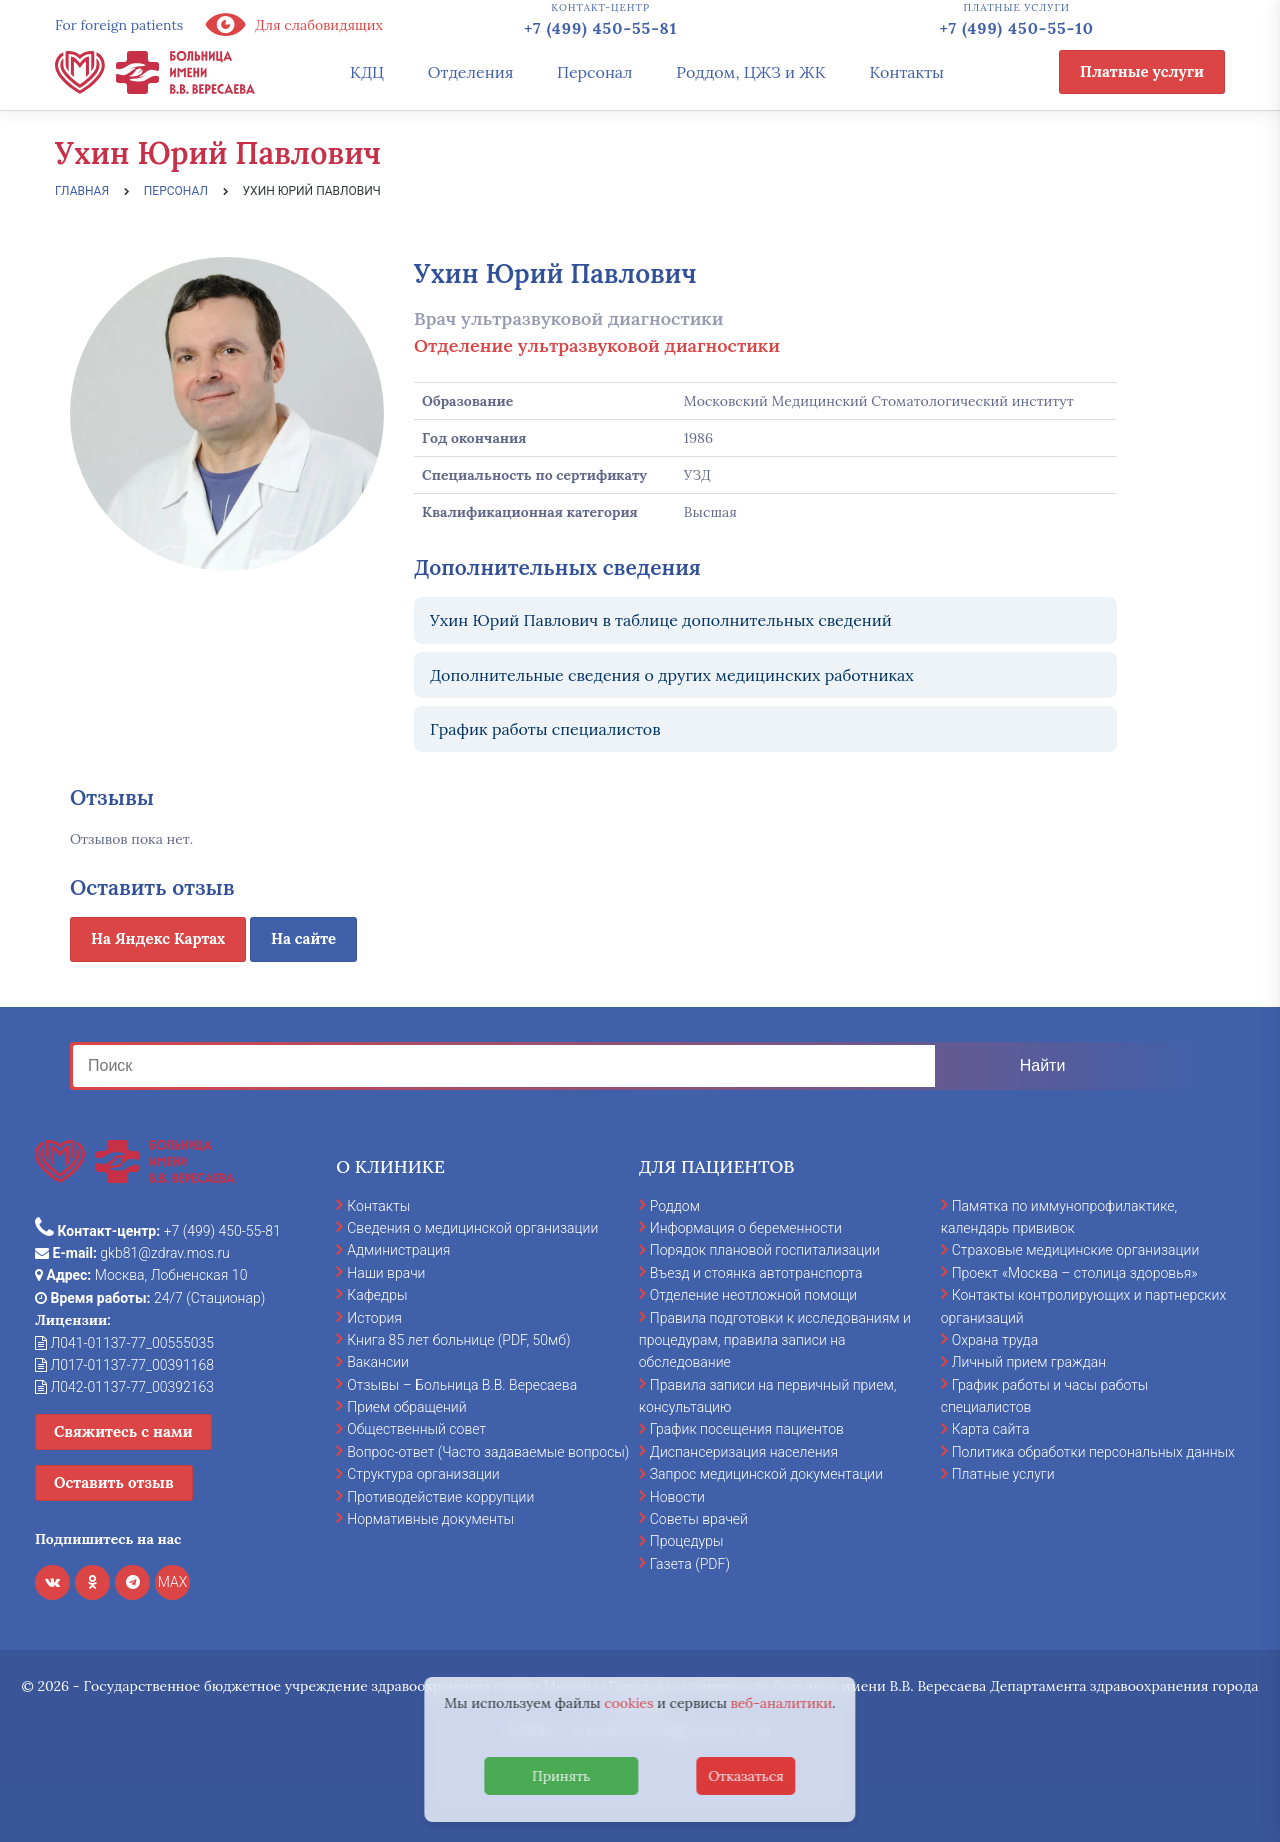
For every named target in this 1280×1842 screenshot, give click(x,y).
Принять (561, 1776)
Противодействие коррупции (440, 1497)
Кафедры (377, 1295)
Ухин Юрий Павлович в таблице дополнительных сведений (661, 620)
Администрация (398, 1250)
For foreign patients (119, 25)
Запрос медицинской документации (766, 1474)
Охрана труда (995, 1340)
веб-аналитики (782, 1703)
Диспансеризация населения (744, 1452)
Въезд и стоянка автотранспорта (756, 1273)
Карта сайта (991, 1429)
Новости (677, 1497)
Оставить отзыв (114, 1482)
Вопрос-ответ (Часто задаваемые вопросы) (488, 1452)
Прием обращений (406, 1407)
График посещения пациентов (747, 1429)
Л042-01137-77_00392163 (124, 1387)
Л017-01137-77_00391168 (124, 1365)
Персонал (595, 72)
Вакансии (378, 1362)
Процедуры (687, 1541)
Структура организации (423, 1474)
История (374, 1318)
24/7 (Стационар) (150, 1298)
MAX (173, 1582)
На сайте (303, 938)
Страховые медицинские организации (1076, 1250)
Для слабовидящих (293, 25)
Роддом (675, 1206)
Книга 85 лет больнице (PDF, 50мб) (458, 1340)
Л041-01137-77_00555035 (124, 1343)
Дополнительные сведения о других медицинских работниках (672, 675)
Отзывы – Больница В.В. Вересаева (462, 1385)
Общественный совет (416, 1429)
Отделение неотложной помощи (753, 1295)
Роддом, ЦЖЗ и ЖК (750, 72)
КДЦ (367, 72)
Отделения (471, 72)
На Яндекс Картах (158, 938)
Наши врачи (386, 1273)
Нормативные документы (430, 1519)
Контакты (906, 72)
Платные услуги (1142, 71)
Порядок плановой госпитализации (765, 1250)
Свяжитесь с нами (123, 1431)
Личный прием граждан (1029, 1362)
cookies (628, 1703)
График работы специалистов (545, 729)
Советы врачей (699, 1519)
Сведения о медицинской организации (472, 1228)
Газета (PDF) (690, 1564)
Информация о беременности (746, 1228)
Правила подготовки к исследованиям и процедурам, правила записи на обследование (775, 1340)
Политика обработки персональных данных (1093, 1452)
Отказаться (746, 1776)
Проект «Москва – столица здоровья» (1075, 1273)
